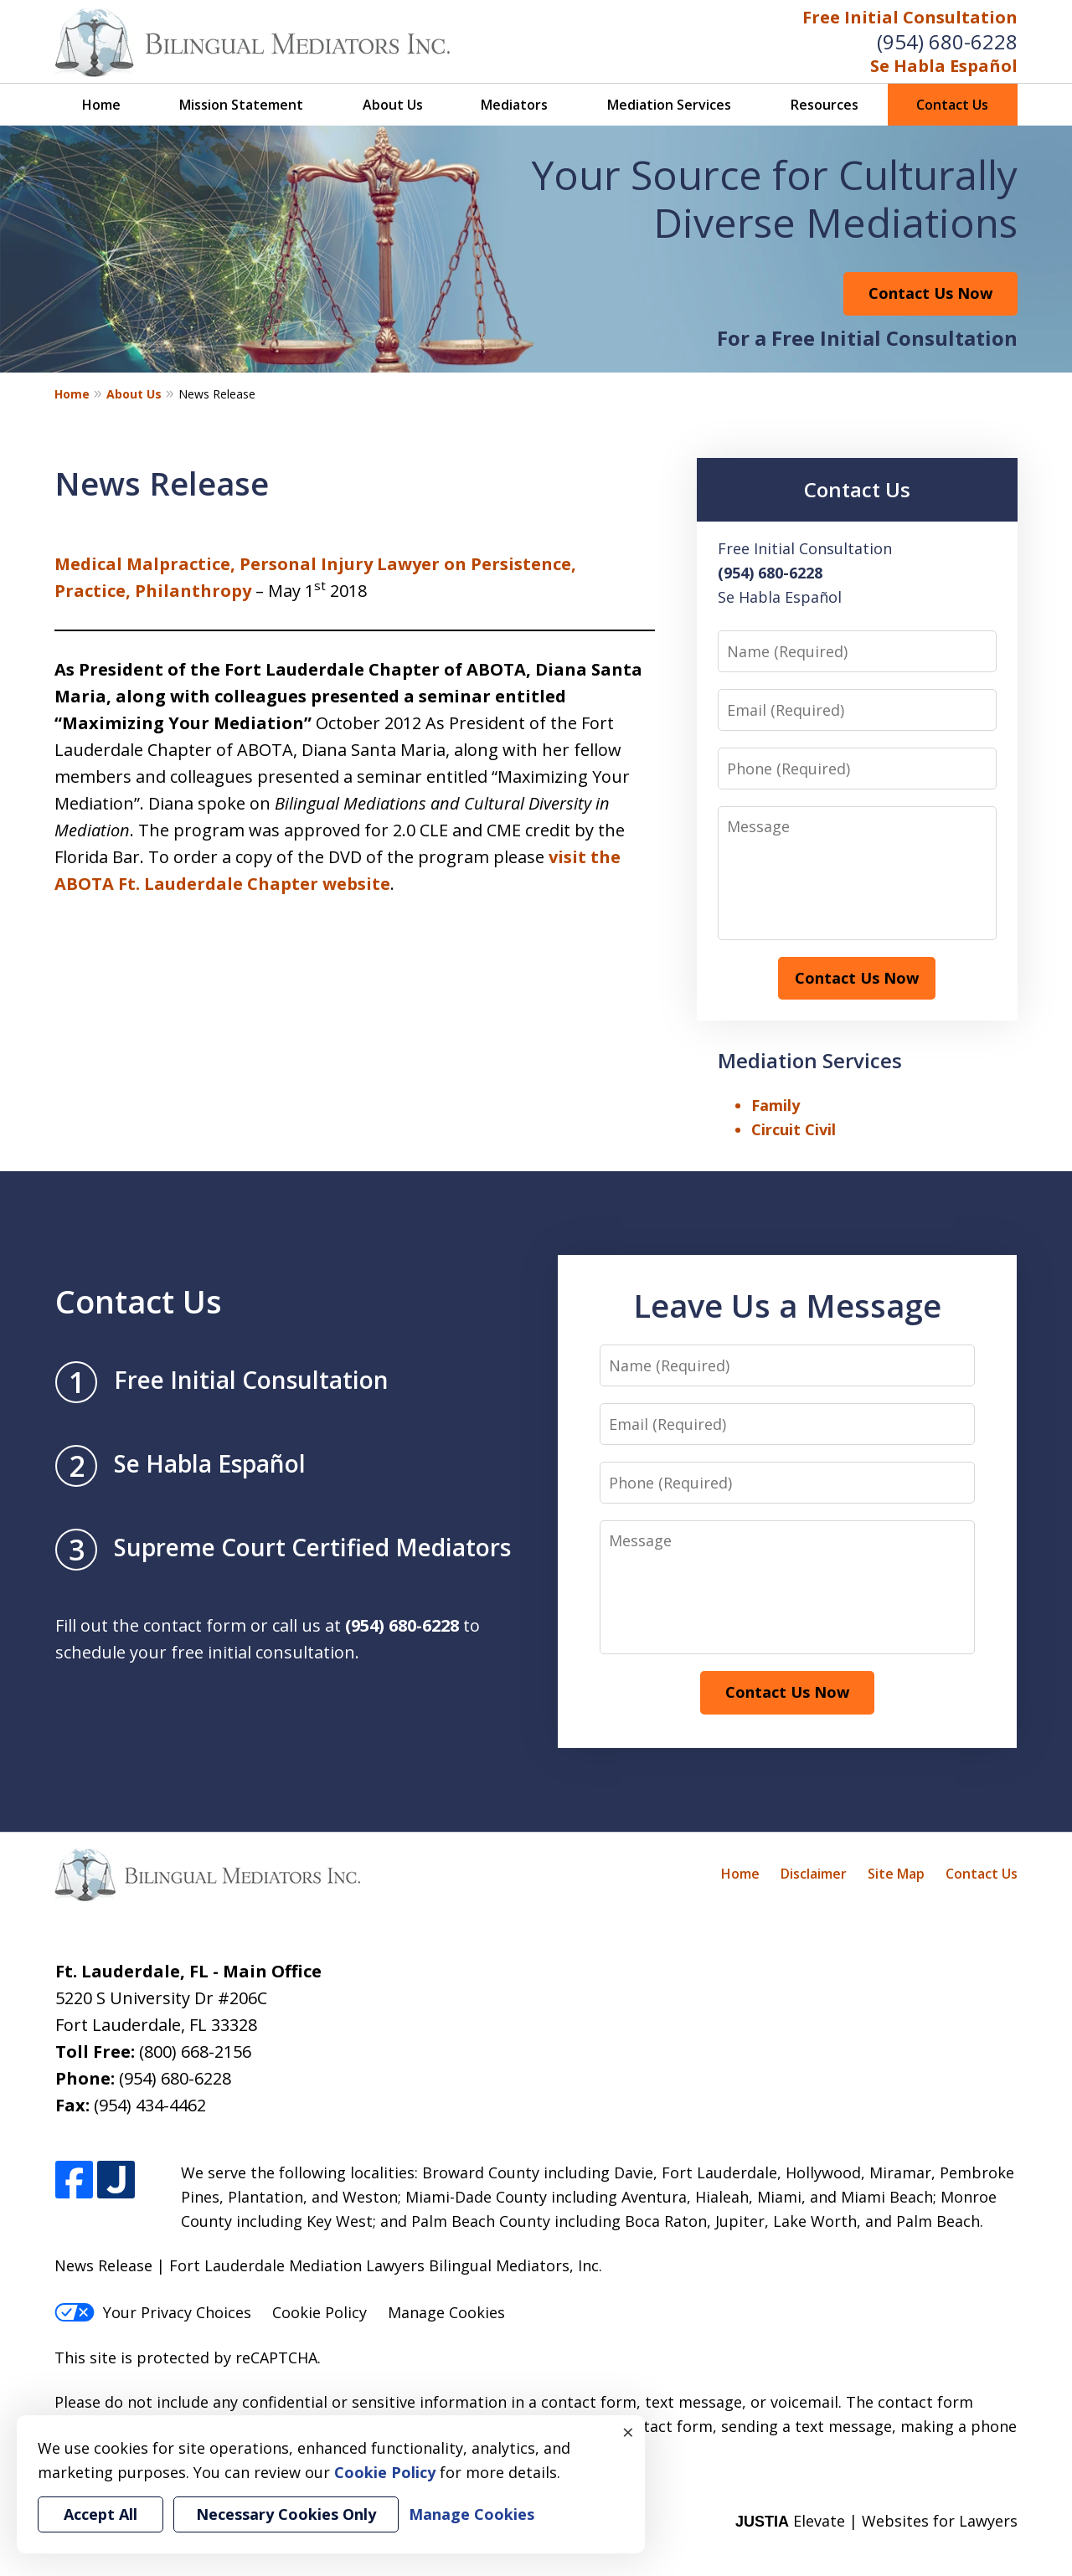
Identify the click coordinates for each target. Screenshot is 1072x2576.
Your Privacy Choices (152, 2312)
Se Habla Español (944, 65)
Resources (824, 104)
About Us (393, 104)
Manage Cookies (446, 2312)
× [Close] (628, 2432)
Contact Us (952, 104)
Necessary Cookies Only (286, 2514)
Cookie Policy (319, 2312)
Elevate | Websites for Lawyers (876, 2521)
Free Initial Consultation (910, 17)
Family (775, 1105)
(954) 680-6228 (947, 41)
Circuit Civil (793, 1129)
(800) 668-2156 (195, 2051)
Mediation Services (669, 104)
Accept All (100, 2514)
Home (101, 104)
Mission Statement (241, 104)
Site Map (896, 1873)
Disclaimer (814, 1873)
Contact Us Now (930, 293)
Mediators (514, 104)
